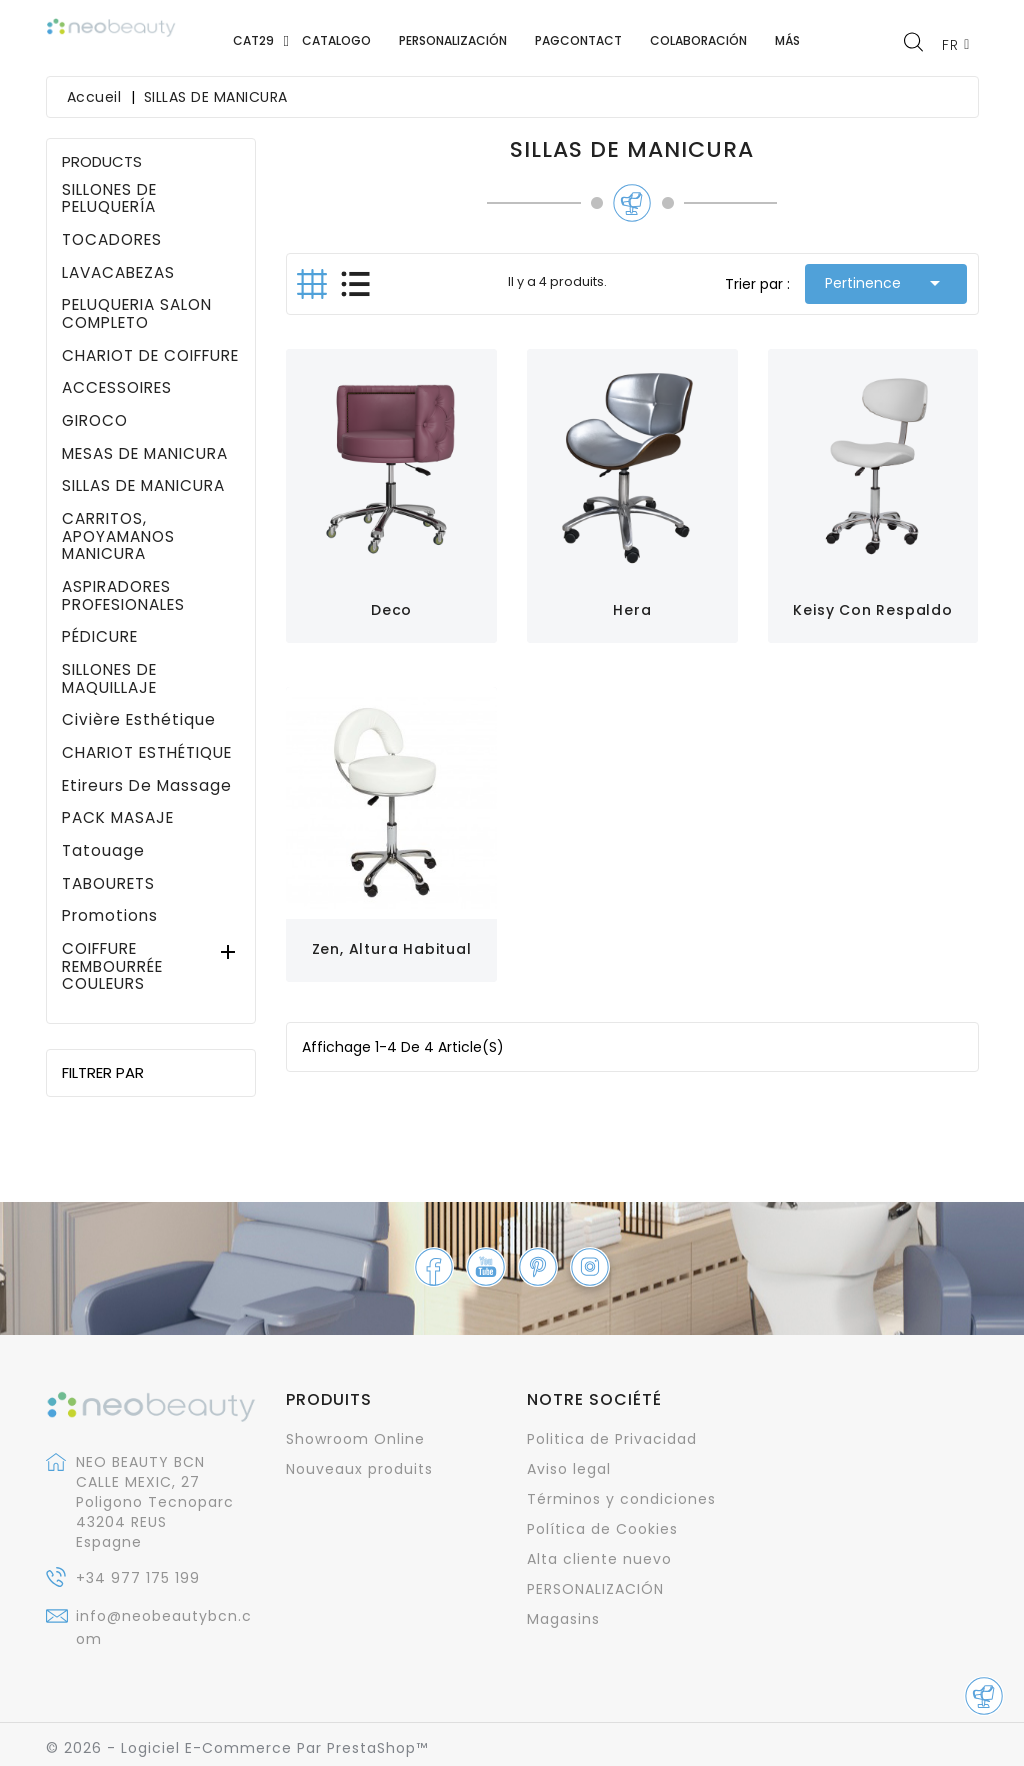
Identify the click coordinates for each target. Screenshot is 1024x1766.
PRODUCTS (102, 161)
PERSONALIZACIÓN (595, 1589)
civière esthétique (139, 720)
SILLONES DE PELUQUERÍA (109, 198)
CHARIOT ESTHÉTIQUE (147, 753)
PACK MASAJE (118, 818)
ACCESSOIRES (117, 388)
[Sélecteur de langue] (956, 44)
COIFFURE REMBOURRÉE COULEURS (112, 966)
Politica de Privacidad (612, 1439)
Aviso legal (569, 1469)
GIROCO (95, 421)
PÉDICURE (100, 637)
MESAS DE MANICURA (145, 454)
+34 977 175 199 (138, 1578)
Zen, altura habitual (392, 949)
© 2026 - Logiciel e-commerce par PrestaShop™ (237, 1748)
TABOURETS (108, 884)
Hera (632, 610)
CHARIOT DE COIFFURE (150, 356)
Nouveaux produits (359, 1469)
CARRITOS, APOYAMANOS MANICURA (118, 536)
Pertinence (886, 283)
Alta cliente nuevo (599, 1559)
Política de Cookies (602, 1529)
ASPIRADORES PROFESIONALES (123, 595)
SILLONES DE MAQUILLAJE (109, 678)
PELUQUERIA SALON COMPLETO (137, 313)
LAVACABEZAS (118, 273)
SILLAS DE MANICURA (143, 486)
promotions (110, 916)
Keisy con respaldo (872, 610)
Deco (391, 610)
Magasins (563, 1619)
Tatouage (103, 851)
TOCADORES (112, 240)
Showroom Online (355, 1439)
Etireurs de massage (147, 786)
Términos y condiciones (621, 1499)
